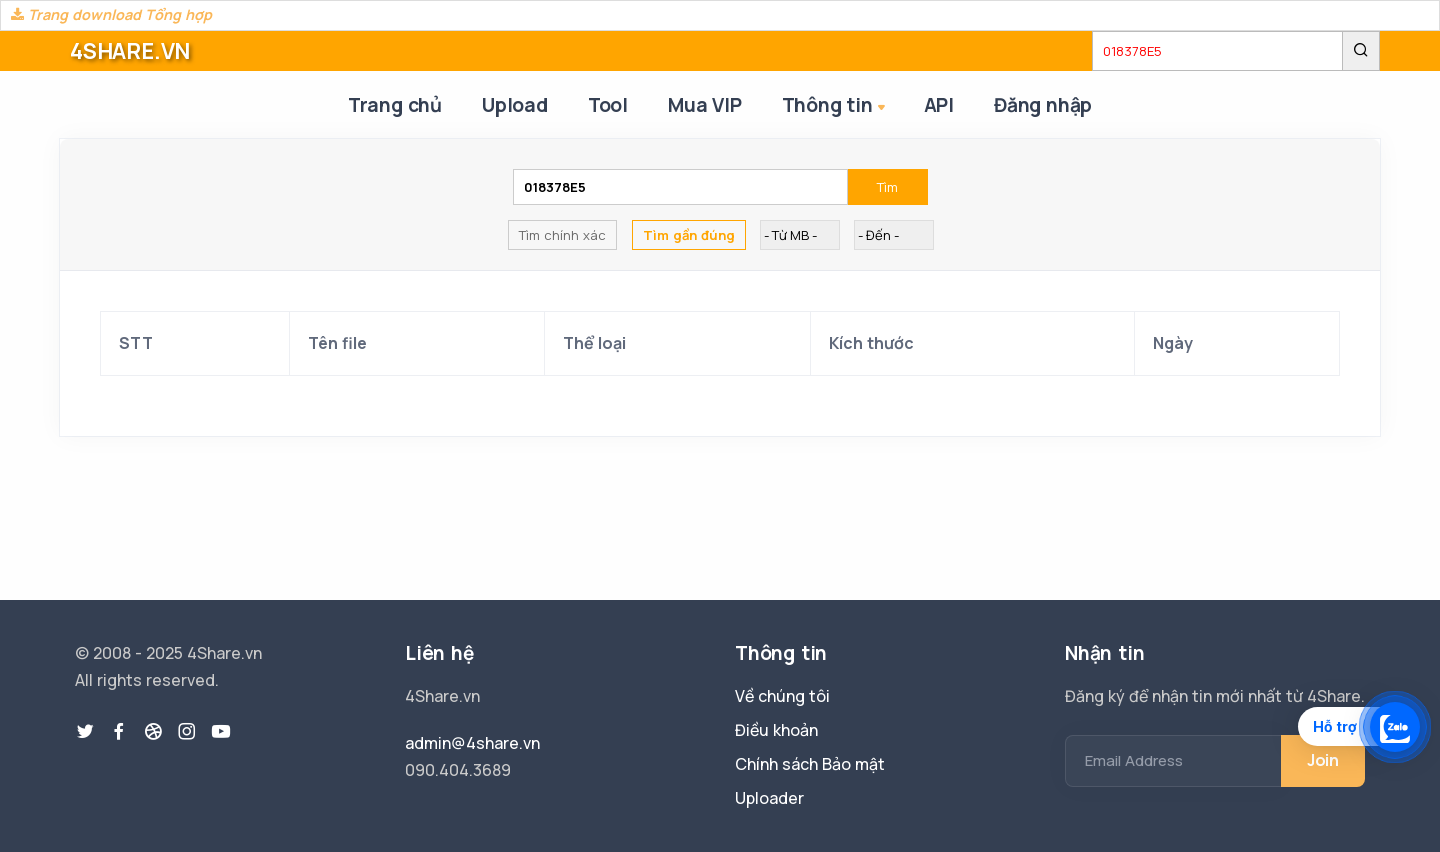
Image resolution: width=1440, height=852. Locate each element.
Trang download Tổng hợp (111, 14)
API (939, 105)
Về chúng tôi (782, 696)
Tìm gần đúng (689, 235)
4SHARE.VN (130, 51)
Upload (515, 105)
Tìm (887, 187)
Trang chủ (395, 105)
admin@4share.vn (472, 743)
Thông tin (835, 106)
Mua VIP (705, 105)
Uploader (769, 798)
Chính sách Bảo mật (810, 764)
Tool (608, 105)
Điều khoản (776, 730)
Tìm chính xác (562, 235)
